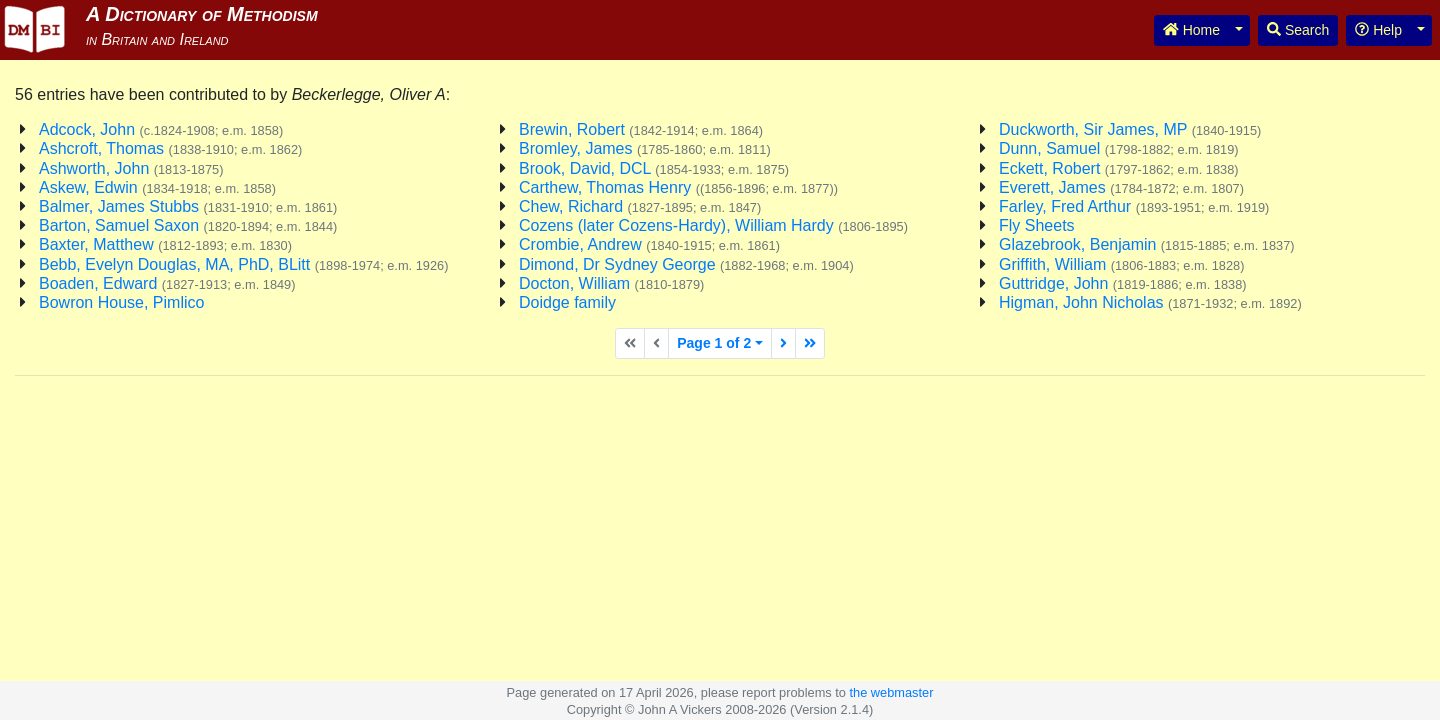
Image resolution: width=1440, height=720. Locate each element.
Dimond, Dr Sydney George (686, 264)
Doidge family (567, 302)
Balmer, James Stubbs (188, 206)
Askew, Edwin (157, 187)
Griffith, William (1121, 264)
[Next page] (783, 343)
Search (1298, 30)
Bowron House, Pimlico (121, 302)
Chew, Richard (640, 206)
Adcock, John (161, 129)
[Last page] (810, 343)
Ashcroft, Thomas (170, 148)
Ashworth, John (131, 168)
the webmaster (891, 692)
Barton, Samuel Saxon (188, 225)
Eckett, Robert (1119, 168)
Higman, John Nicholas (1150, 302)
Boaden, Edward (167, 283)
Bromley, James (645, 148)
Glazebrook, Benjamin (1147, 244)
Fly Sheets (1037, 225)
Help (1378, 30)
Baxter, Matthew (165, 244)
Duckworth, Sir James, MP (1130, 129)
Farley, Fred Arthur (1134, 206)
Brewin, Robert (641, 129)
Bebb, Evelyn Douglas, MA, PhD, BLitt (243, 264)
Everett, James (1121, 187)
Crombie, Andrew (649, 244)
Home (1191, 30)
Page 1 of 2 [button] (714, 343)
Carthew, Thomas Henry (678, 187)
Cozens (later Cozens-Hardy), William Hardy (713, 225)
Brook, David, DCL (654, 168)
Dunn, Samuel (1119, 148)
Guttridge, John (1123, 283)
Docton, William (611, 283)
